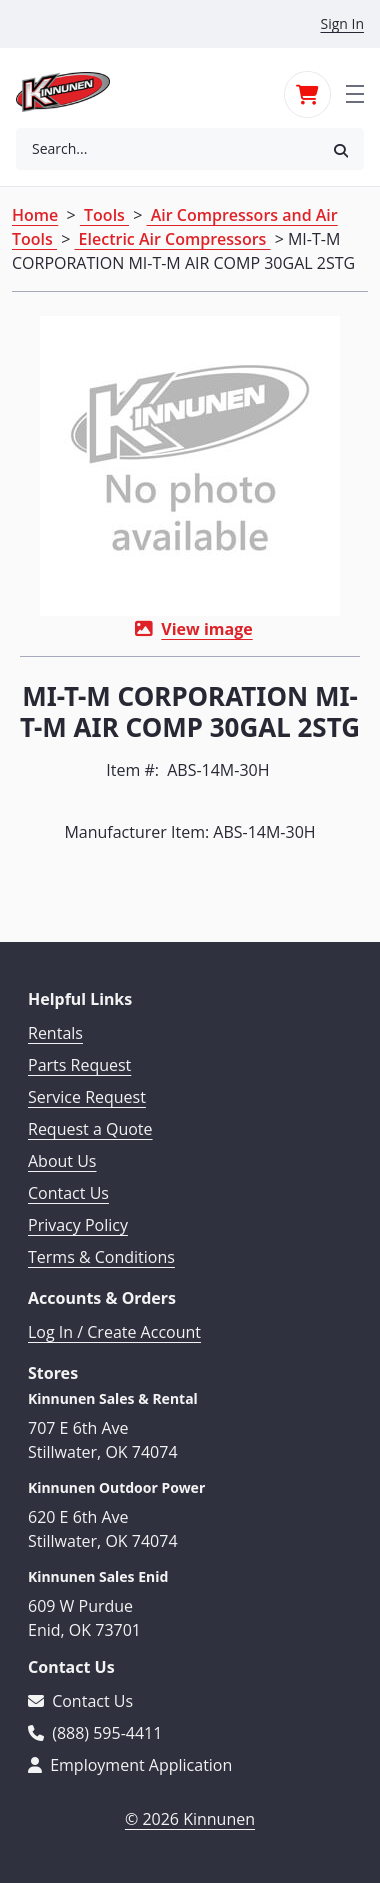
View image (206, 629)
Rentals (55, 1033)
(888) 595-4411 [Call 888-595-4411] (95, 1733)
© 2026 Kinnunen (190, 1819)
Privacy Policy (78, 1225)
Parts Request (79, 1065)
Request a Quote (90, 1129)
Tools (104, 215)
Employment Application (130, 1765)
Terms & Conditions (101, 1257)
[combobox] (167, 149)
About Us (62, 1161)
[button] (341, 149)
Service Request (87, 1097)
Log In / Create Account (114, 1332)
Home (35, 215)
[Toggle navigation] (355, 92)
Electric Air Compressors (172, 239)
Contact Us (68, 1193)
